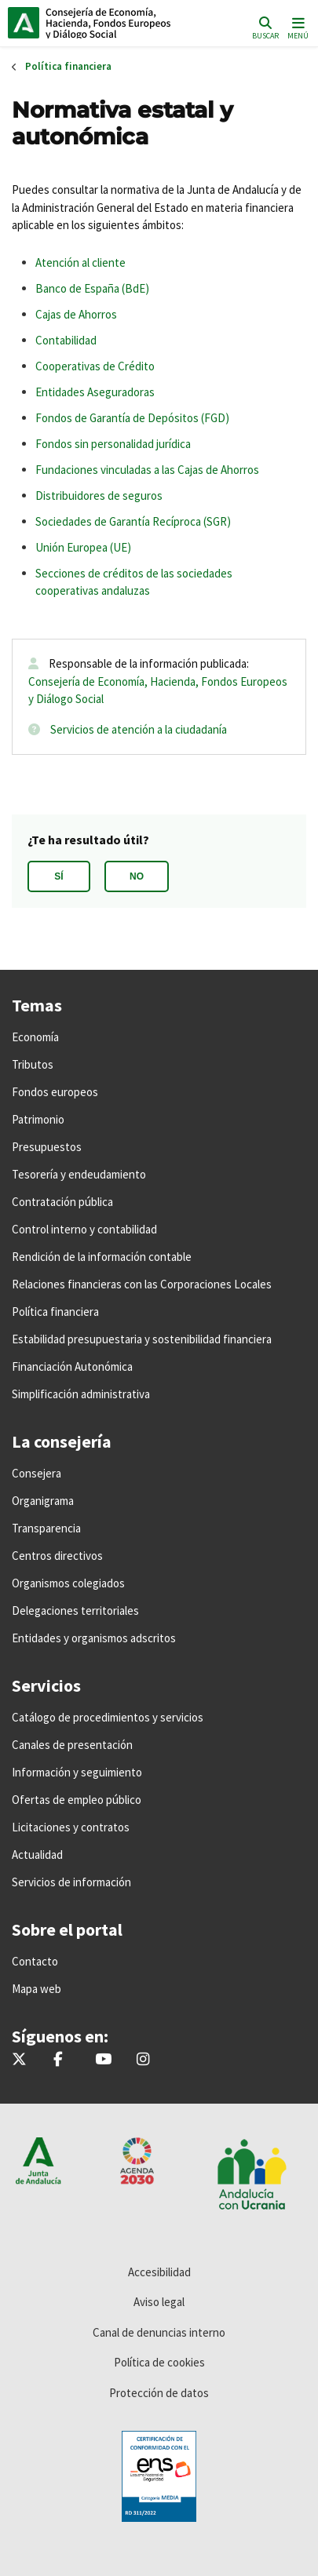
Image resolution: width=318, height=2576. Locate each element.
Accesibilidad (159, 2271)
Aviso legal (159, 2301)
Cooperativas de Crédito (95, 366)
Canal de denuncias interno (159, 2332)
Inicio (114, 22)
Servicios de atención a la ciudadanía (138, 729)
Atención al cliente (80, 262)
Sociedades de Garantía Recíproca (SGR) (133, 521)
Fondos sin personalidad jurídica (113, 443)
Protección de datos (159, 2392)
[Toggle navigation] (296, 27)
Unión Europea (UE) (83, 547)
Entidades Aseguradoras (95, 391)
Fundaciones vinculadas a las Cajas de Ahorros (147, 469)
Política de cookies (159, 2362)
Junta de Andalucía (23, 22)
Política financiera (68, 66)
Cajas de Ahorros (76, 314)
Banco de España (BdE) (92, 288)
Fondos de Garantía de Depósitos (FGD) (132, 417)
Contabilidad (66, 340)
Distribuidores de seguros (99, 495)
